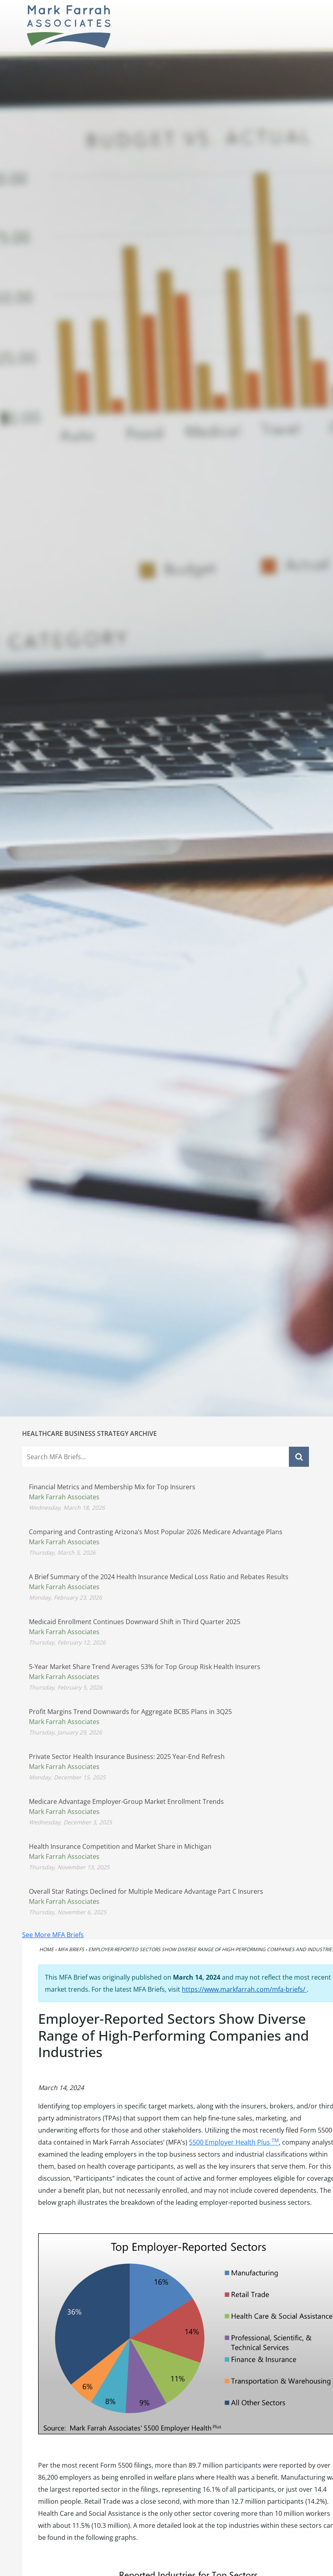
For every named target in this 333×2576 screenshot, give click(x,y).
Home (46, 1949)
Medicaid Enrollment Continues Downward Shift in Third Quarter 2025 (134, 1621)
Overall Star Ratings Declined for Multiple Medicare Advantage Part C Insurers (146, 1891)
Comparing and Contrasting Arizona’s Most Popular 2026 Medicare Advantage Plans (155, 1531)
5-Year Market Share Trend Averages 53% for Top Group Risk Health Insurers (144, 1666)
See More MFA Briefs (53, 1934)
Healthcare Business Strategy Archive (89, 1433)
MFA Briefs (71, 1949)
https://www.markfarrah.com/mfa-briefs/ (244, 1989)
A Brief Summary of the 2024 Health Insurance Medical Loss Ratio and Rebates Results (158, 1576)
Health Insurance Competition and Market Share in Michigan (120, 1846)
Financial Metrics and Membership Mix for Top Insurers (112, 1486)
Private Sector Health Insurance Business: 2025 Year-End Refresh (127, 1756)
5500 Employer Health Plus (234, 2142)
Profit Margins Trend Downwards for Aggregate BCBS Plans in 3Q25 (130, 1711)
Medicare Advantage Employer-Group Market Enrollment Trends (126, 1801)
